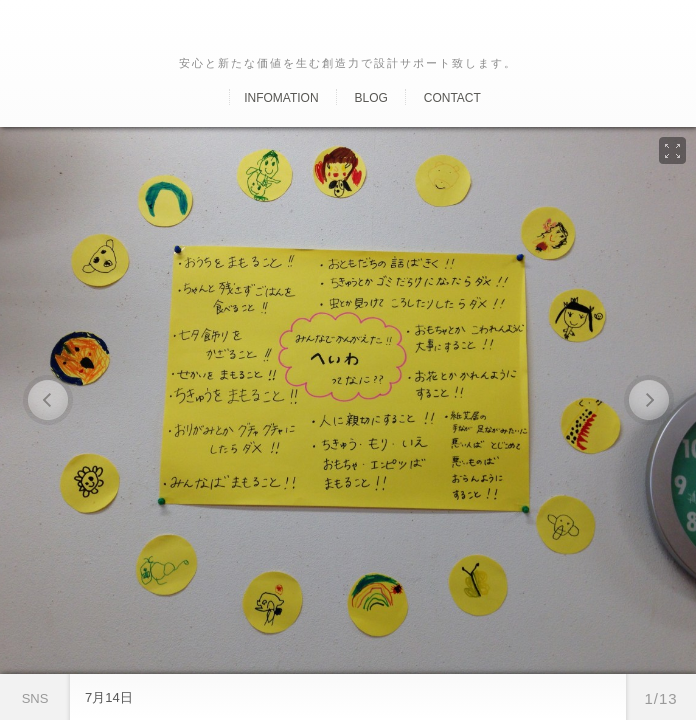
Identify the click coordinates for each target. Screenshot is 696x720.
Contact (452, 98)
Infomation (281, 98)
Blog (370, 98)
